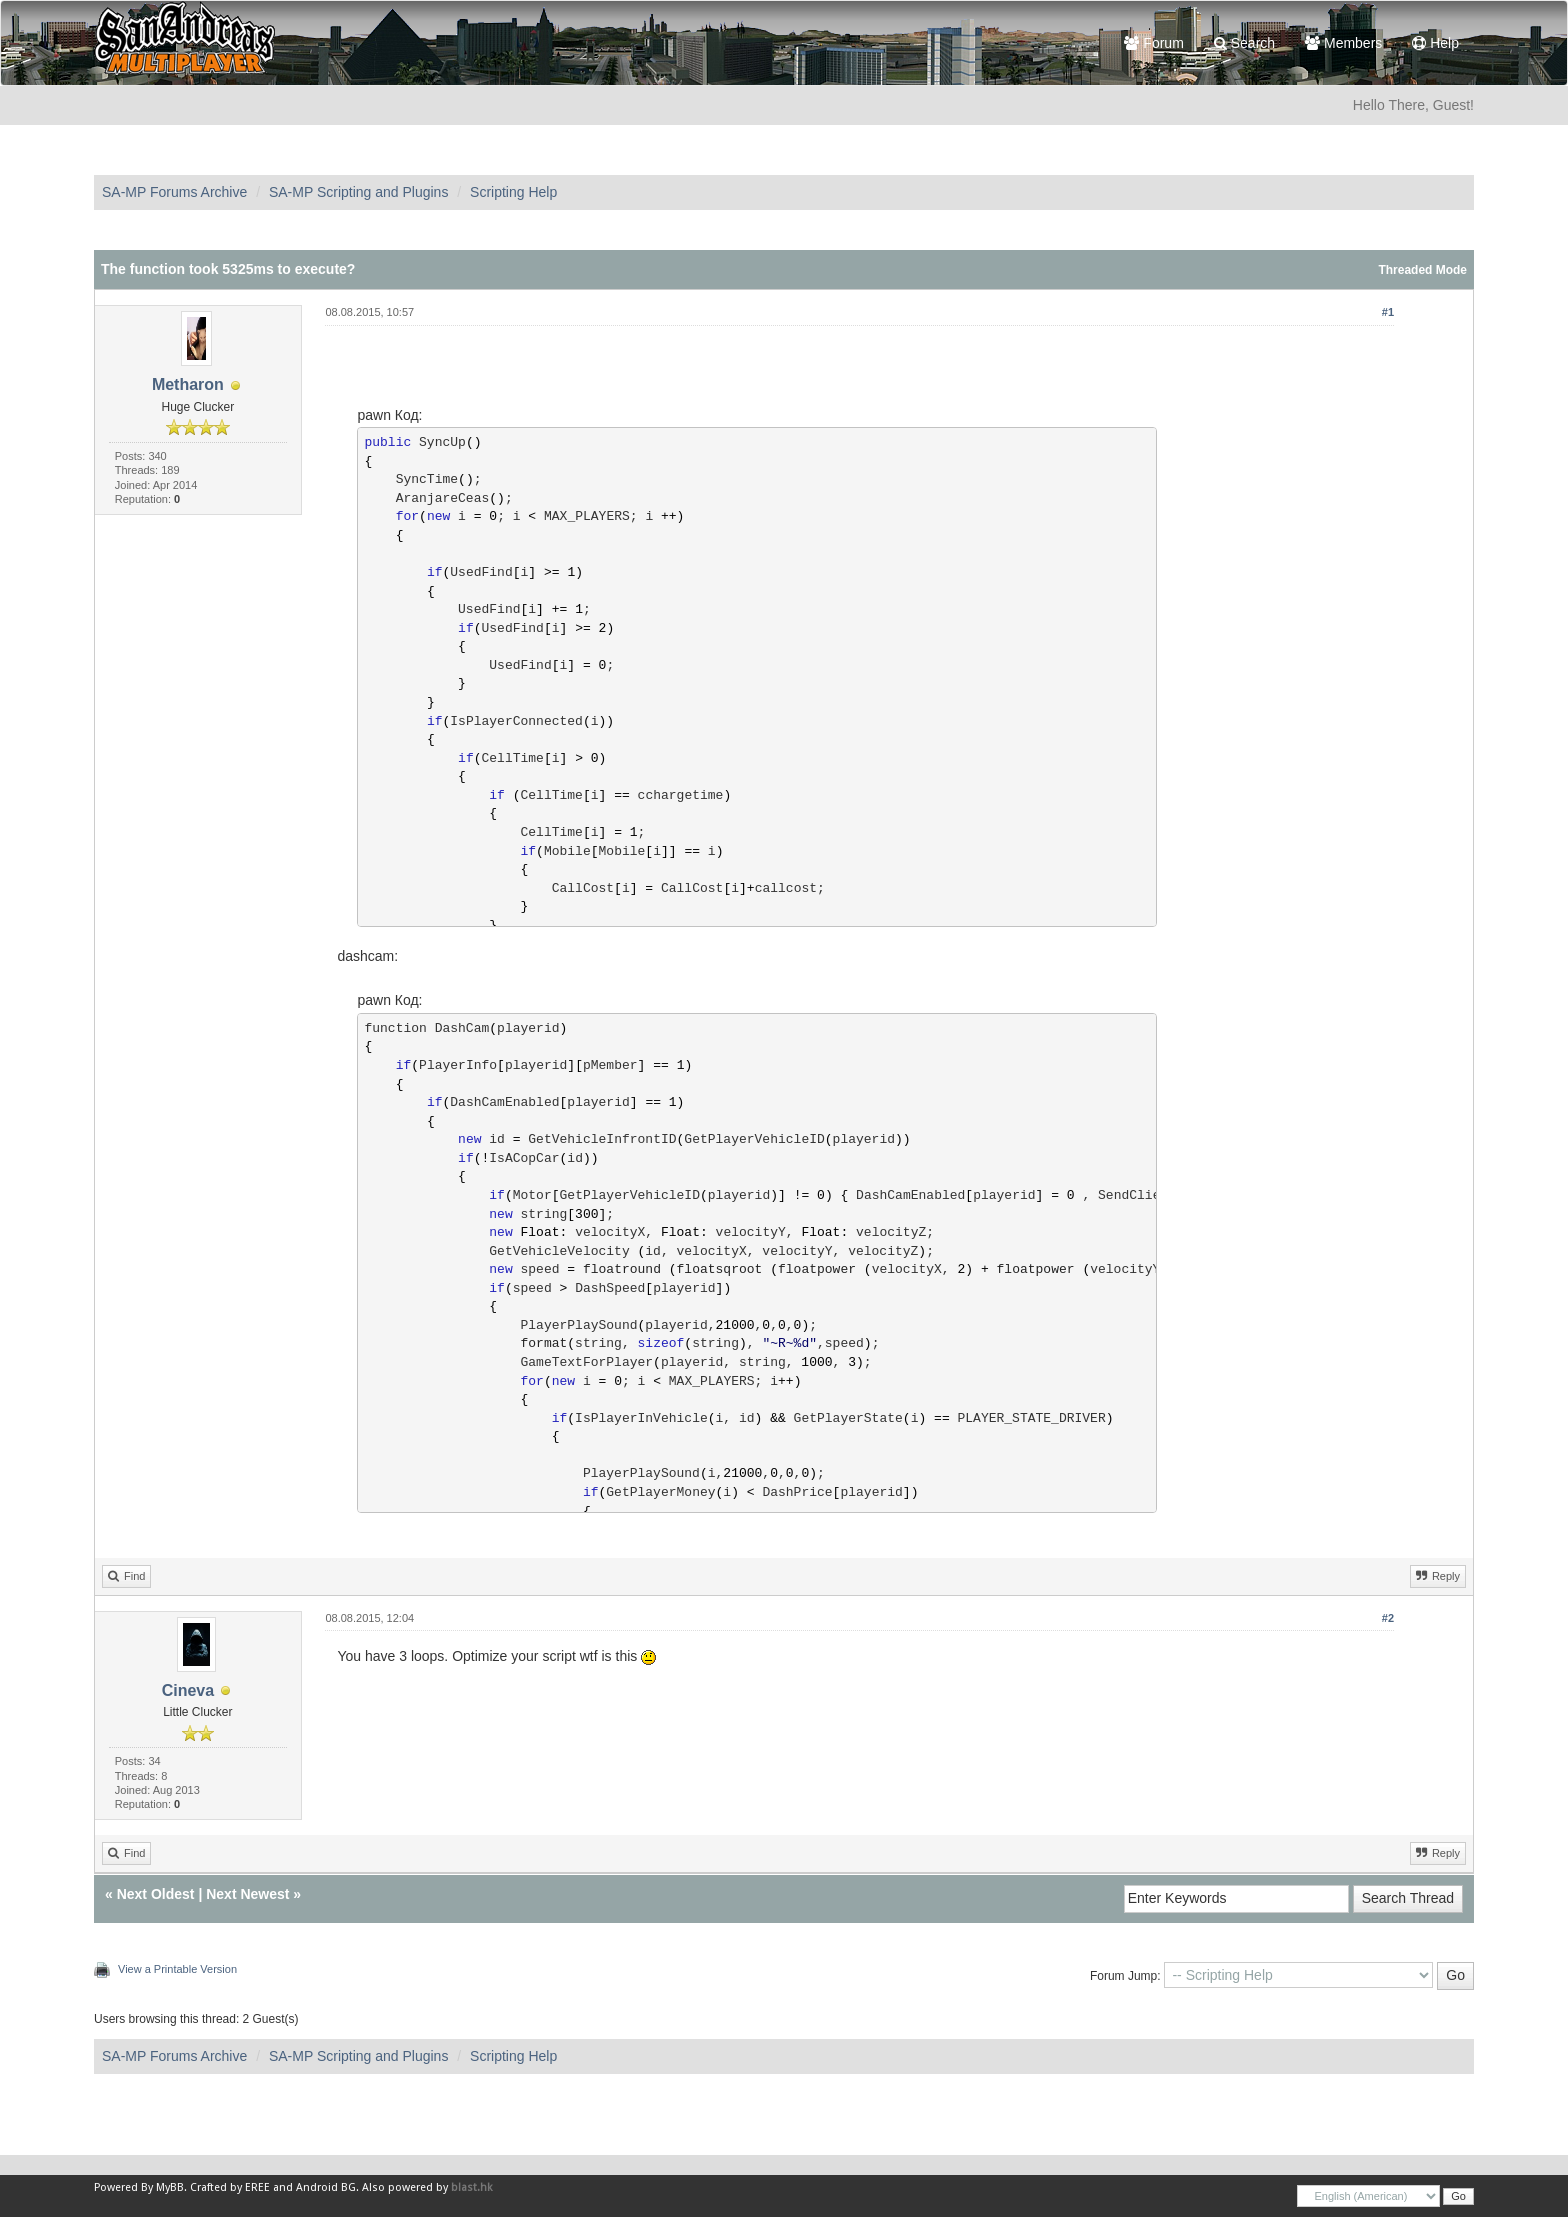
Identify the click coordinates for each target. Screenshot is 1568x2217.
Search (1244, 43)
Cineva (188, 1690)
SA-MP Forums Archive (174, 192)
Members (1343, 43)
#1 (1388, 312)
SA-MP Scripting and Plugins (359, 192)
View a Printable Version (177, 1969)
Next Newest (247, 1894)
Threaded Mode (1422, 270)
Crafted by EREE (230, 2187)
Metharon (188, 384)
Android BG (326, 2187)
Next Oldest (156, 1894)
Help (1435, 43)
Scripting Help (513, 192)
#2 (1388, 1618)
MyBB (170, 2187)
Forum (1153, 43)
